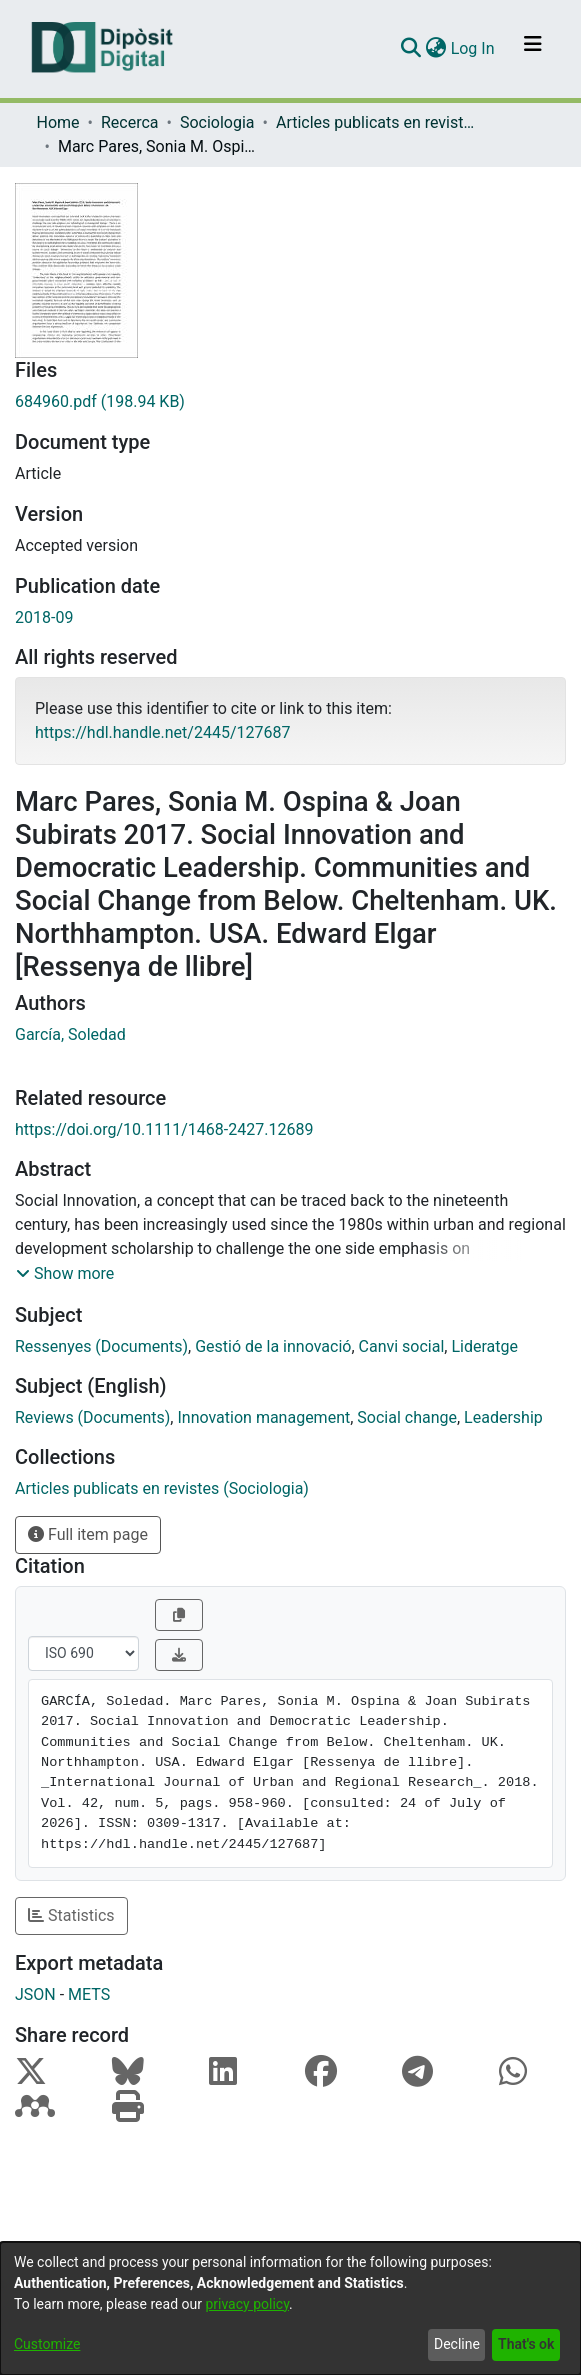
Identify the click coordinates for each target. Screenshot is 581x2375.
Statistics (71, 1915)
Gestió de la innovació (273, 1346)
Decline (457, 2344)
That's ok (526, 2344)
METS (89, 1994)
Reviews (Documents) (92, 1417)
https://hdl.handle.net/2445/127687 (162, 732)
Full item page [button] (88, 1534)
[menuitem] (436, 49)
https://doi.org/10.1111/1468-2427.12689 (164, 1129)
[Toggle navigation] (533, 49)
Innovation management (263, 1417)
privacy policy (247, 2304)
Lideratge (484, 1346)
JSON (35, 1994)
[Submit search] (411, 49)
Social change (407, 1417)
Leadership (503, 1417)
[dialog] (290, 2308)
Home (58, 122)
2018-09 (44, 617)
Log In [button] (474, 48)
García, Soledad (70, 1034)
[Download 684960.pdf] (290, 402)
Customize (47, 2344)
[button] (65, 1274)
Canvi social (402, 1346)
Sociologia (217, 122)
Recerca (130, 122)
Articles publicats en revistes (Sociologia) (376, 122)
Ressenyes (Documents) (101, 1346)
